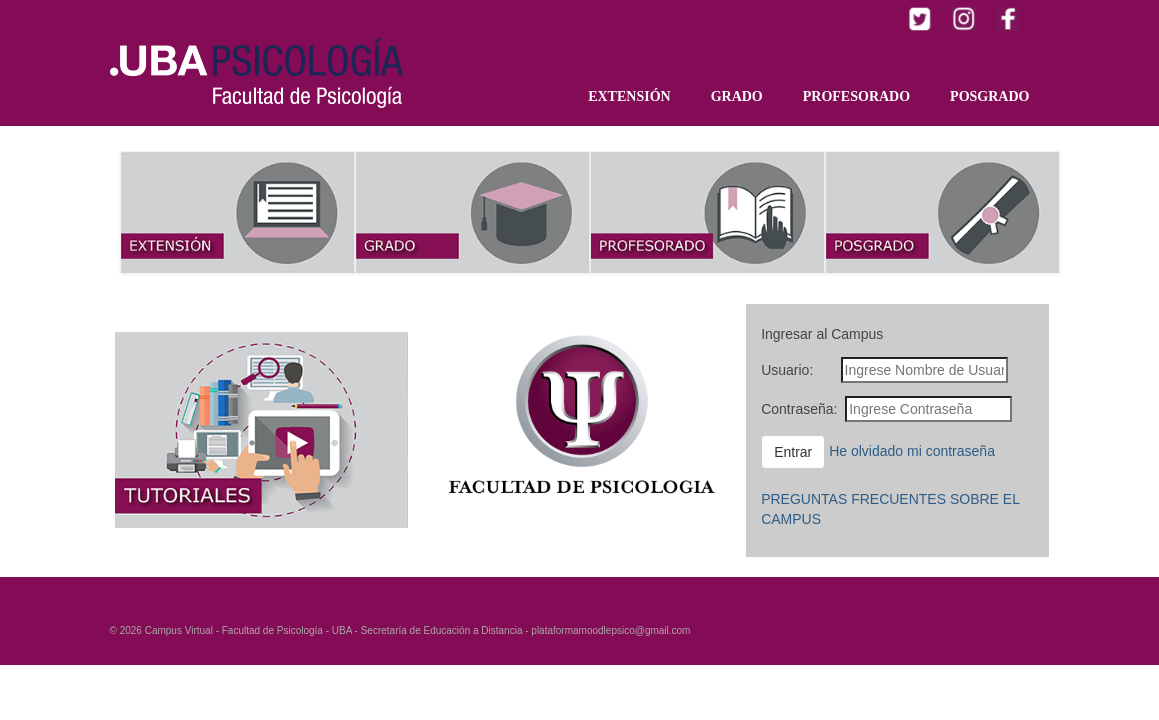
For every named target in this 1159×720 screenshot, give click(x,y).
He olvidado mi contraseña (912, 450)
